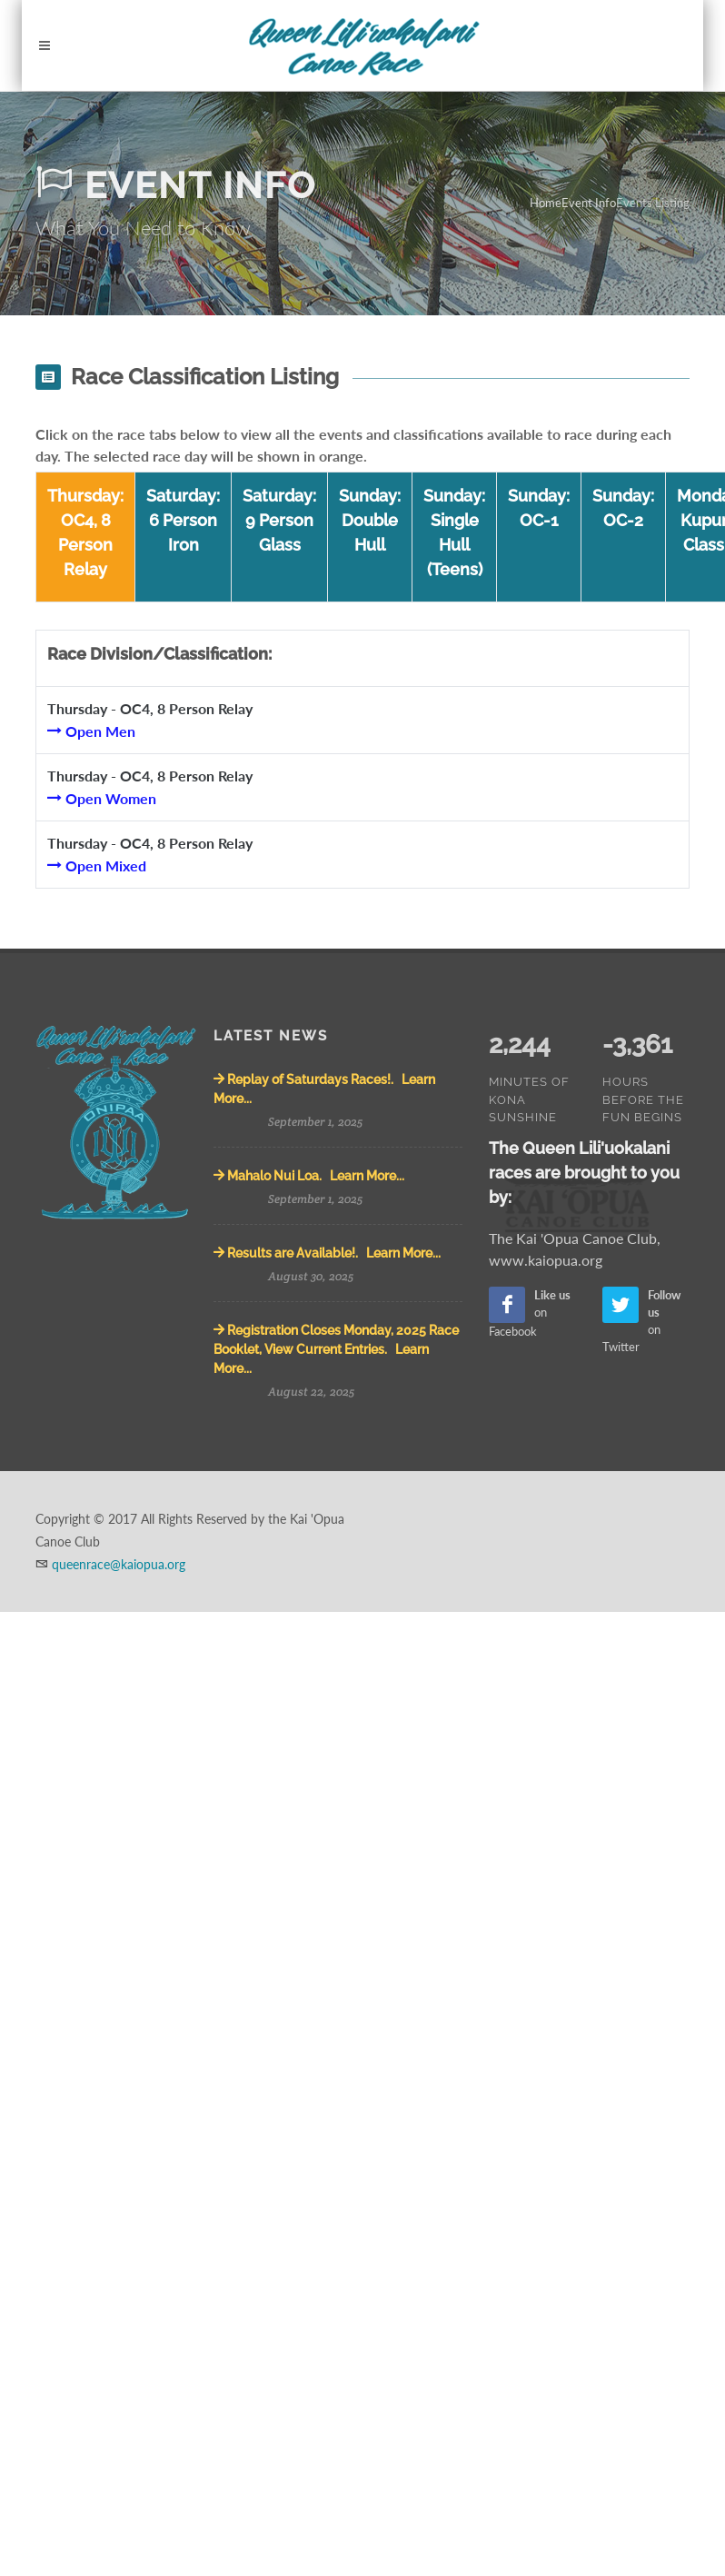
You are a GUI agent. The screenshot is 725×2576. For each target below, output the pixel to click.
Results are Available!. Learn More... (327, 1253)
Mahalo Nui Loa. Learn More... (309, 1176)
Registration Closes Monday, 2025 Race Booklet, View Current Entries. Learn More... (336, 1349)
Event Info (588, 202)
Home (545, 202)
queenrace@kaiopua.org (118, 1564)
